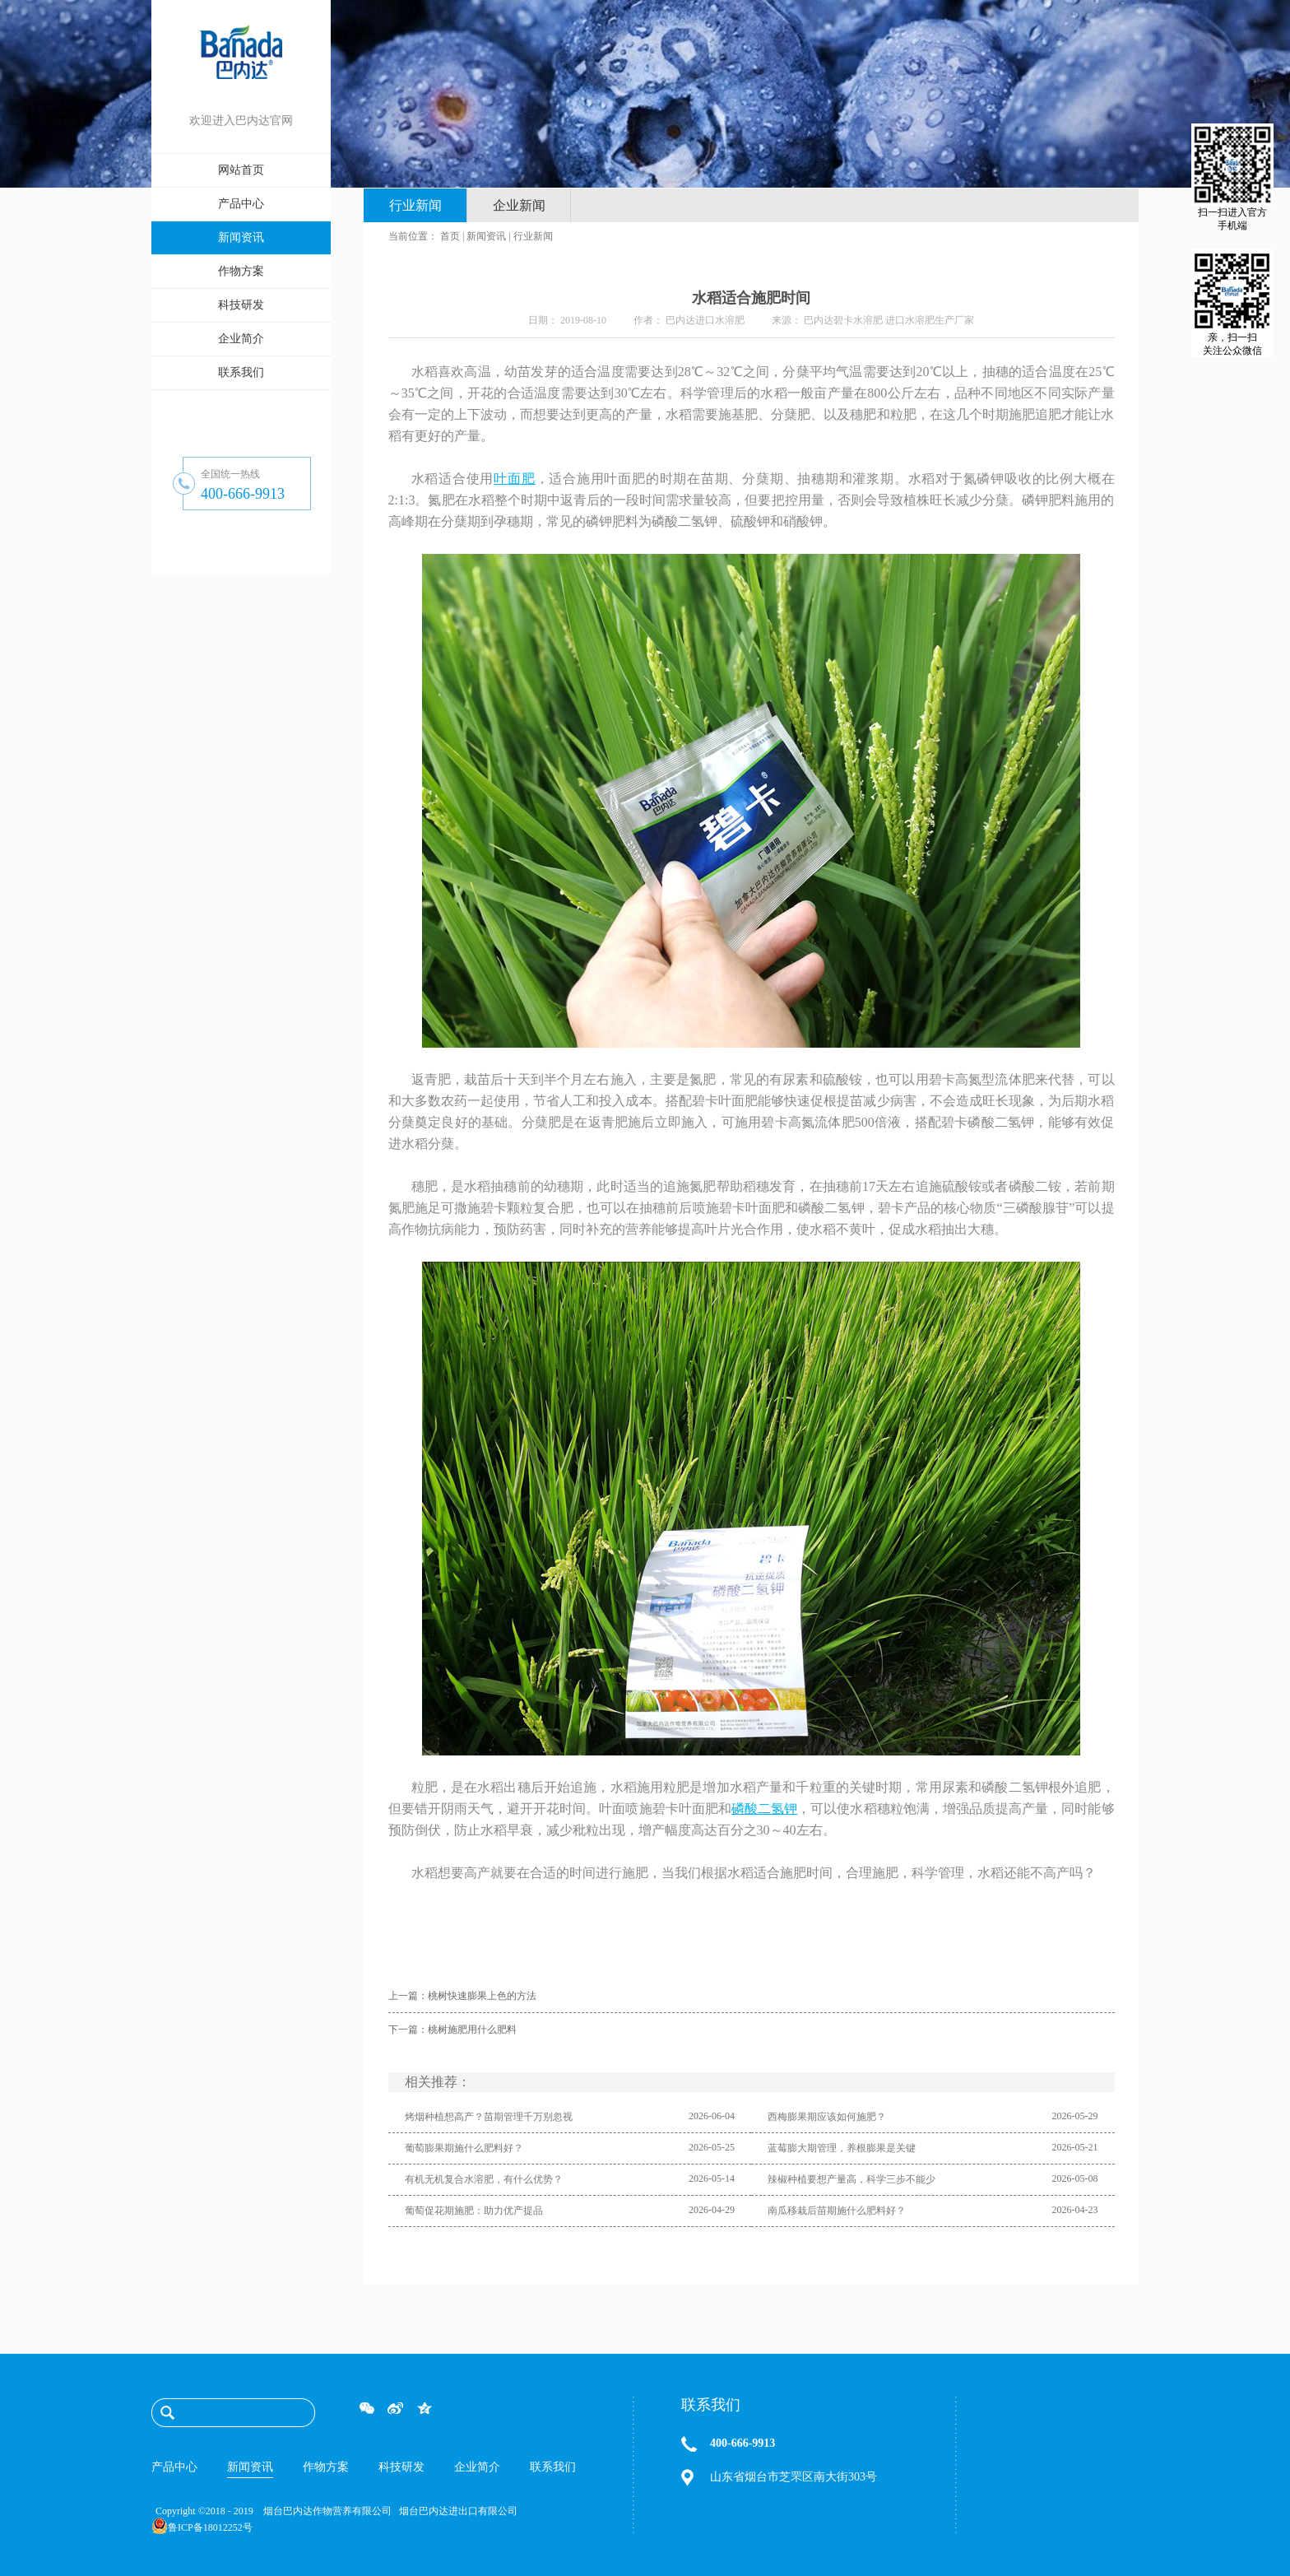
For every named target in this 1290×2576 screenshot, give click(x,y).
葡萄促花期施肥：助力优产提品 (474, 2210)
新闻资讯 (486, 236)
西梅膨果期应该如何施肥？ (827, 2117)
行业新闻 (533, 236)
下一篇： (452, 2029)
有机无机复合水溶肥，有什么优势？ (484, 2179)
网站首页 (241, 170)
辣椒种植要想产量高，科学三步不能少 (851, 2179)
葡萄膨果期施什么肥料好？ (464, 2148)
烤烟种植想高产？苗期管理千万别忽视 (489, 2117)
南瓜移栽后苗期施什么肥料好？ (837, 2210)
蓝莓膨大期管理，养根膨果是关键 (842, 2148)
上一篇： (462, 1996)
